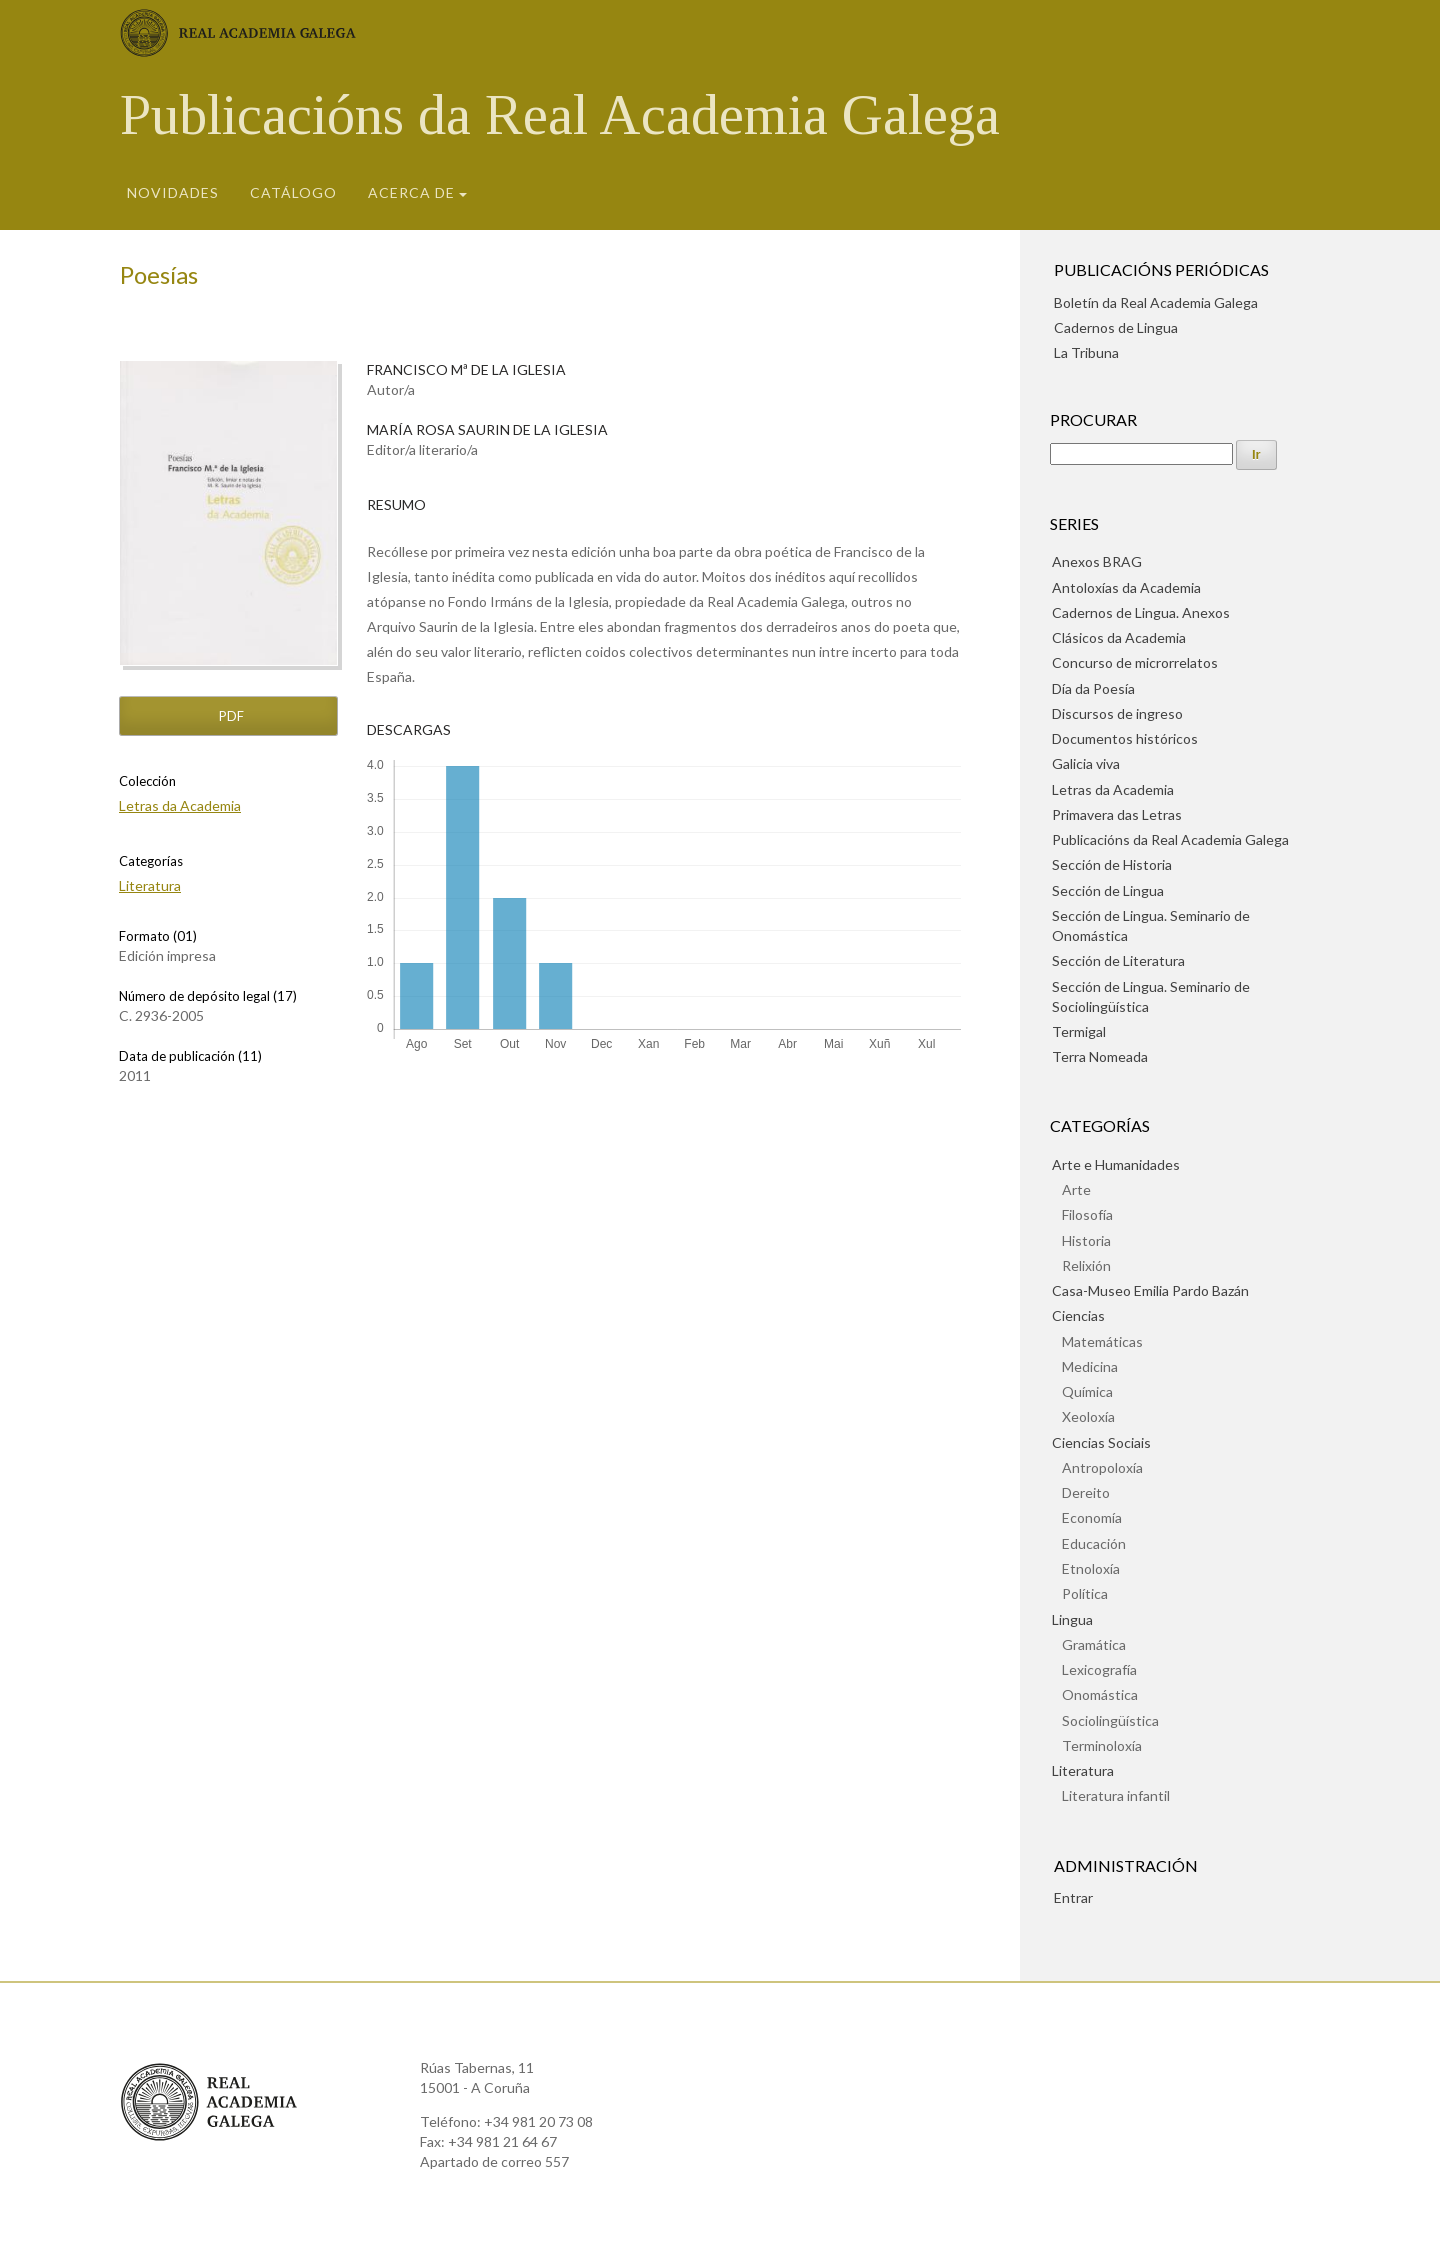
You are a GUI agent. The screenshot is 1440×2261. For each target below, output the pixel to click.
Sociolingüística (1110, 1720)
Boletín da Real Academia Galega (1156, 302)
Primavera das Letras (1117, 814)
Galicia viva (1086, 763)
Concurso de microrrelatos (1135, 662)
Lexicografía (1099, 1669)
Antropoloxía (1102, 1467)
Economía (1092, 1517)
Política (1085, 1593)
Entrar (1073, 1897)
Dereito (1086, 1492)
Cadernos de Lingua (1116, 327)
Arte (1076, 1189)
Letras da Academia (180, 805)
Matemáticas (1102, 1341)
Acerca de (411, 192)
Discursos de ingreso (1117, 713)
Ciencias (1078, 1315)
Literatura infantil (1116, 1795)
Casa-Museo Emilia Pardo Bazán (1150, 1290)
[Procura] (1141, 454)
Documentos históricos (1125, 738)
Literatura (150, 885)
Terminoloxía (1102, 1745)
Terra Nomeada (1100, 1056)
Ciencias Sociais (1101, 1442)
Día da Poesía (1093, 688)
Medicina (1090, 1366)
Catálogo (293, 192)
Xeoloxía (1088, 1416)
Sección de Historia (1112, 864)
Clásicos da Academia (1119, 637)
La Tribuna (1086, 352)
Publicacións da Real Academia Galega (560, 115)
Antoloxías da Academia (1126, 587)
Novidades (173, 192)
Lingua (1072, 1619)
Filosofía (1087, 1214)
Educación (1094, 1543)
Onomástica (1100, 1694)
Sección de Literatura (1118, 960)
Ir (1256, 454)
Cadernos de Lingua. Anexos (1141, 612)
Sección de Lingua (1108, 890)
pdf (230, 716)
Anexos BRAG (1097, 561)
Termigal (1079, 1031)
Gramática (1094, 1644)
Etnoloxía (1091, 1568)
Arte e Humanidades (1116, 1164)
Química (1087, 1391)
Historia (1086, 1240)
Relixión (1086, 1265)
